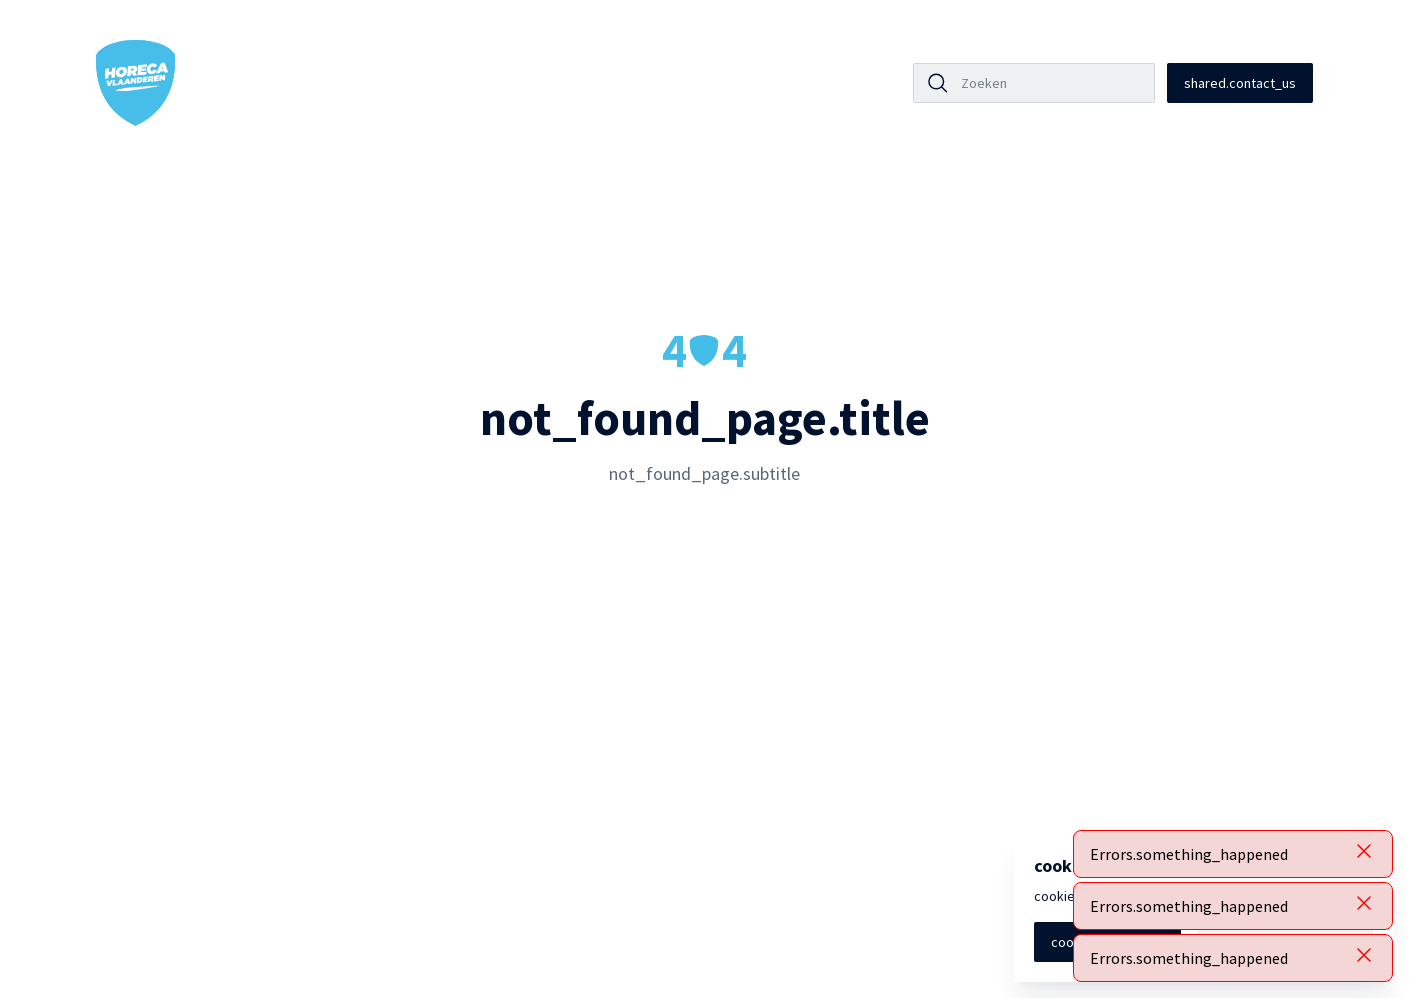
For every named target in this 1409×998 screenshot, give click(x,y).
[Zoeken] (1051, 83)
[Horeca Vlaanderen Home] (136, 83)
